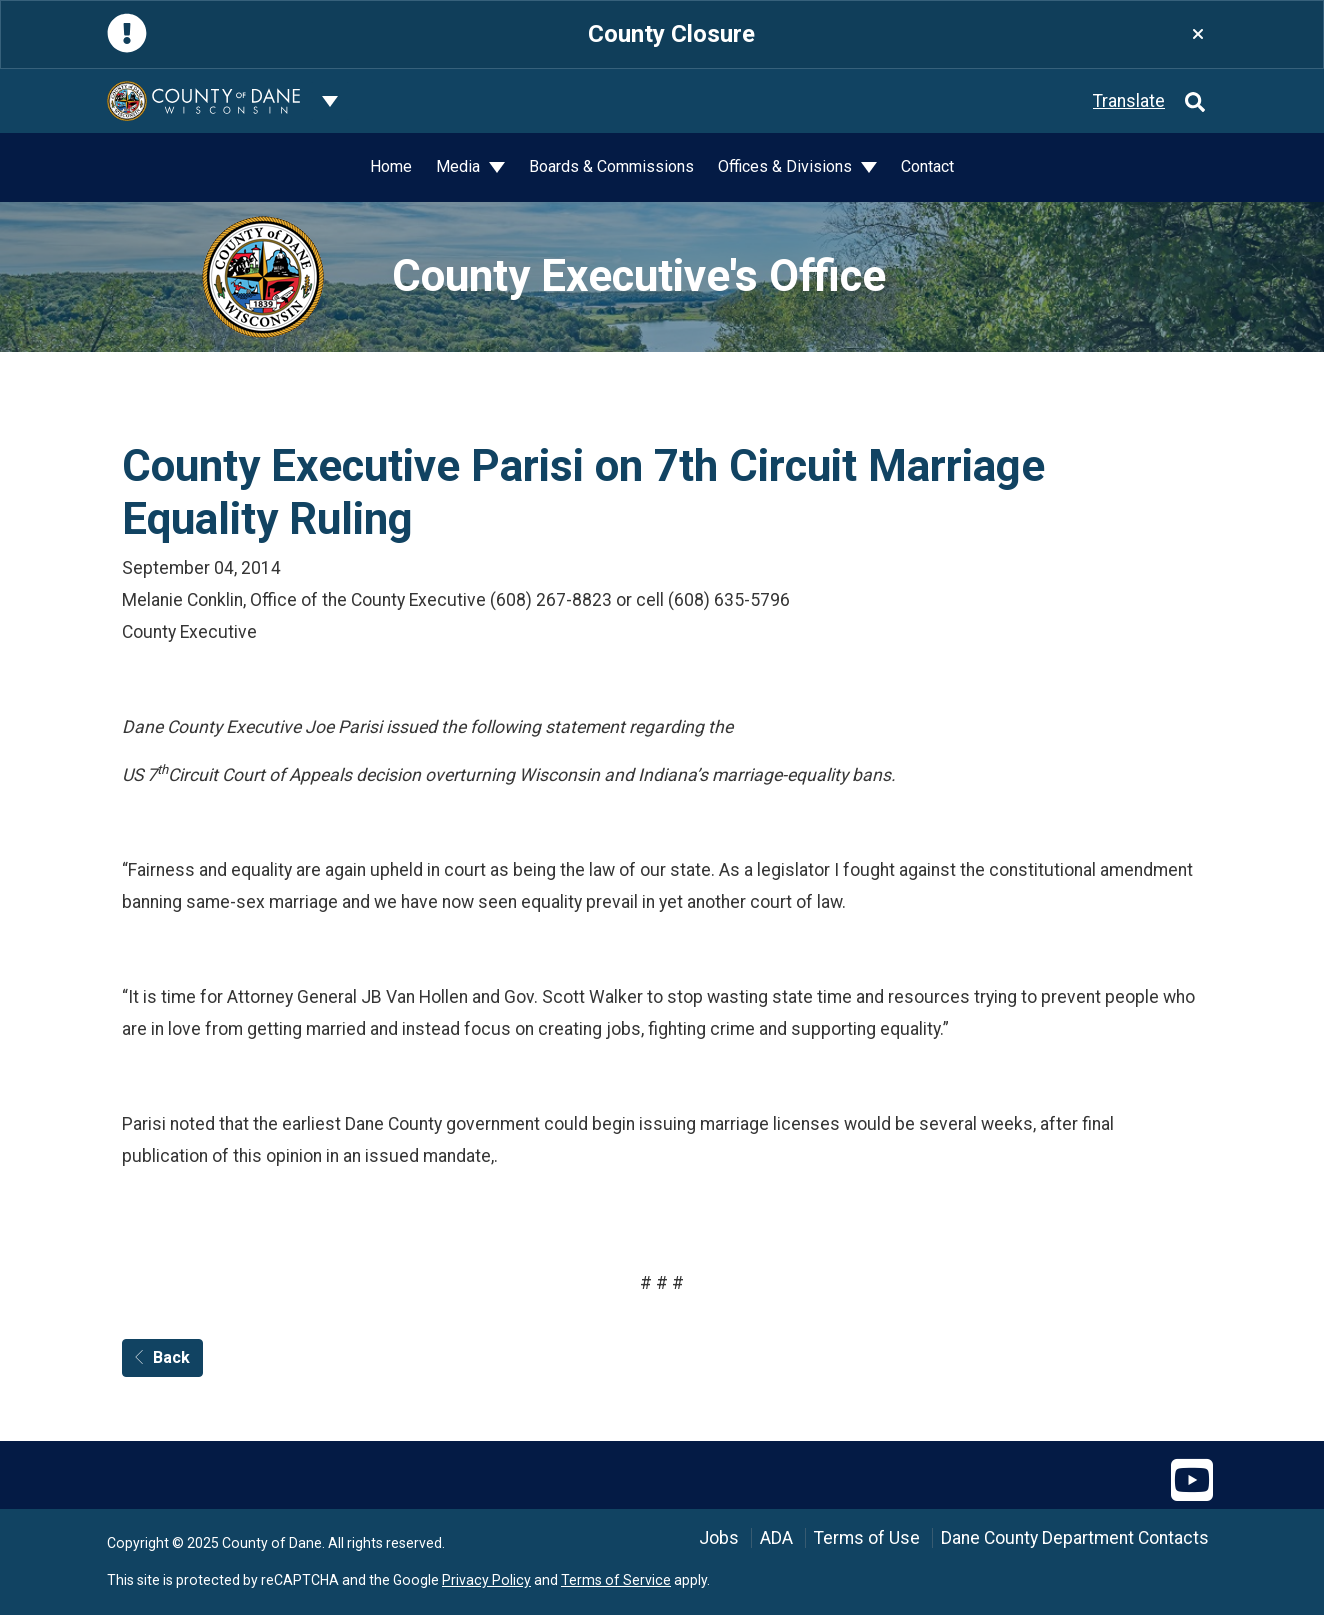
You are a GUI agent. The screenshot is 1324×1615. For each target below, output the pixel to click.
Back (162, 1357)
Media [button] (460, 166)
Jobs (719, 1538)
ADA (776, 1538)
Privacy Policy (486, 1580)
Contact (927, 166)
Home (391, 166)
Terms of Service (616, 1580)
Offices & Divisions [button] (787, 166)
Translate (1129, 101)
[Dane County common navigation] (330, 101)
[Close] (1198, 34)
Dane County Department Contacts (1075, 1538)
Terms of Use (867, 1538)
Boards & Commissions (611, 166)
